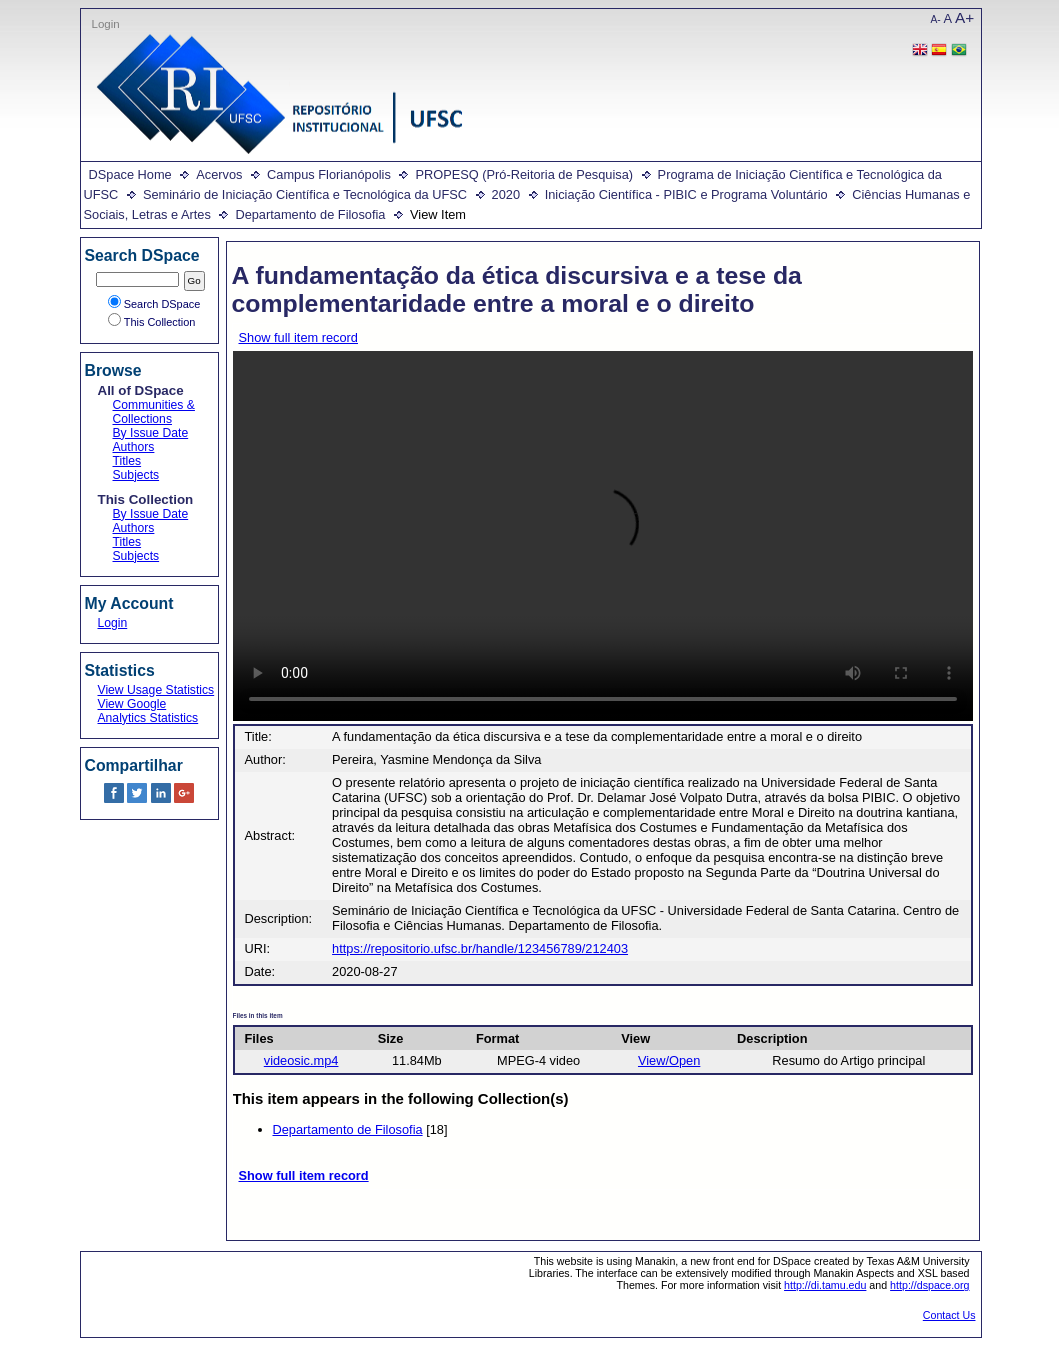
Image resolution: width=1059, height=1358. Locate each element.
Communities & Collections (154, 412)
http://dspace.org (929, 1285)
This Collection (152, 322)
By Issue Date (151, 433)
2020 (506, 194)
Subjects (136, 475)
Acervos (219, 174)
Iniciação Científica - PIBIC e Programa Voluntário (686, 194)
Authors (134, 447)
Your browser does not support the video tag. (603, 536)
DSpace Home (130, 174)
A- (936, 19)
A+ (964, 17)
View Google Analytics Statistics (148, 711)
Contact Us (949, 1315)
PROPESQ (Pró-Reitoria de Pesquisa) (524, 174)
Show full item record (298, 337)
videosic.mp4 (301, 1060)
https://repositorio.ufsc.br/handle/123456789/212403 (480, 948)
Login (106, 24)
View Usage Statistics (156, 690)
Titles (127, 461)
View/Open (669, 1060)
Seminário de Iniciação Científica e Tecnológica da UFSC (305, 194)
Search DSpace (154, 304)
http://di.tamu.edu (825, 1285)
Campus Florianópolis (329, 174)
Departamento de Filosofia (310, 214)
